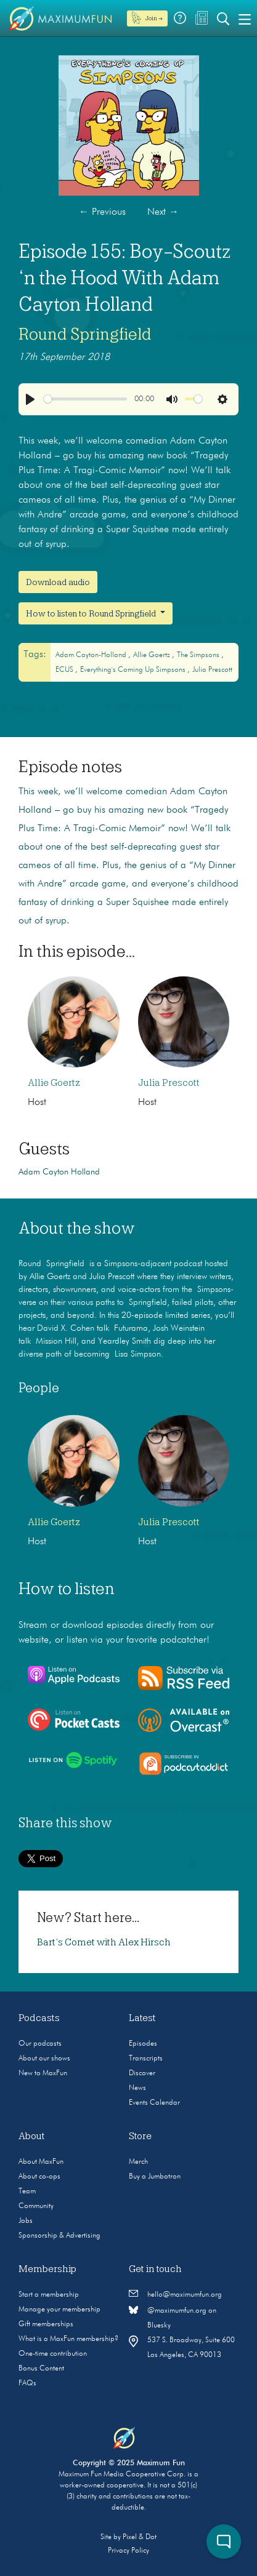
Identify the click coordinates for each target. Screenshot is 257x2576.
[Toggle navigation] (244, 18)
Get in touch (155, 2269)
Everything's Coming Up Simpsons (133, 670)
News (137, 2088)
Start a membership (48, 2295)
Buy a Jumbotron (155, 2176)
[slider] (85, 399)
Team (27, 2191)
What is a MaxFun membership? (68, 2339)
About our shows (44, 2058)
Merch (138, 2162)
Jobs (25, 2221)
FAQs (27, 2383)
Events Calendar (154, 2103)
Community (36, 2206)
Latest (142, 2018)
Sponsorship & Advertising (59, 2235)
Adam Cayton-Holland (91, 655)
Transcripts (146, 2058)
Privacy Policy (128, 2550)
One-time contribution (52, 2354)
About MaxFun (40, 2162)
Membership (47, 2269)
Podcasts (39, 2018)
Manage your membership (59, 2309)
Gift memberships (45, 2324)
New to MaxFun (42, 2073)
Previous (102, 212)
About (31, 2136)
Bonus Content (41, 2368)
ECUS (65, 670)
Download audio (58, 582)
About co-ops (39, 2176)
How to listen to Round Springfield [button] (92, 613)
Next (163, 212)
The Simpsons (199, 655)
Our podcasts (40, 2044)
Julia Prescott (212, 670)
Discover (142, 2073)
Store (140, 2136)
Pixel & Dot (140, 2537)
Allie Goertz (152, 655)
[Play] (30, 399)
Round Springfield (85, 334)
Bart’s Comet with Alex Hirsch (104, 1942)
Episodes (143, 2044)
